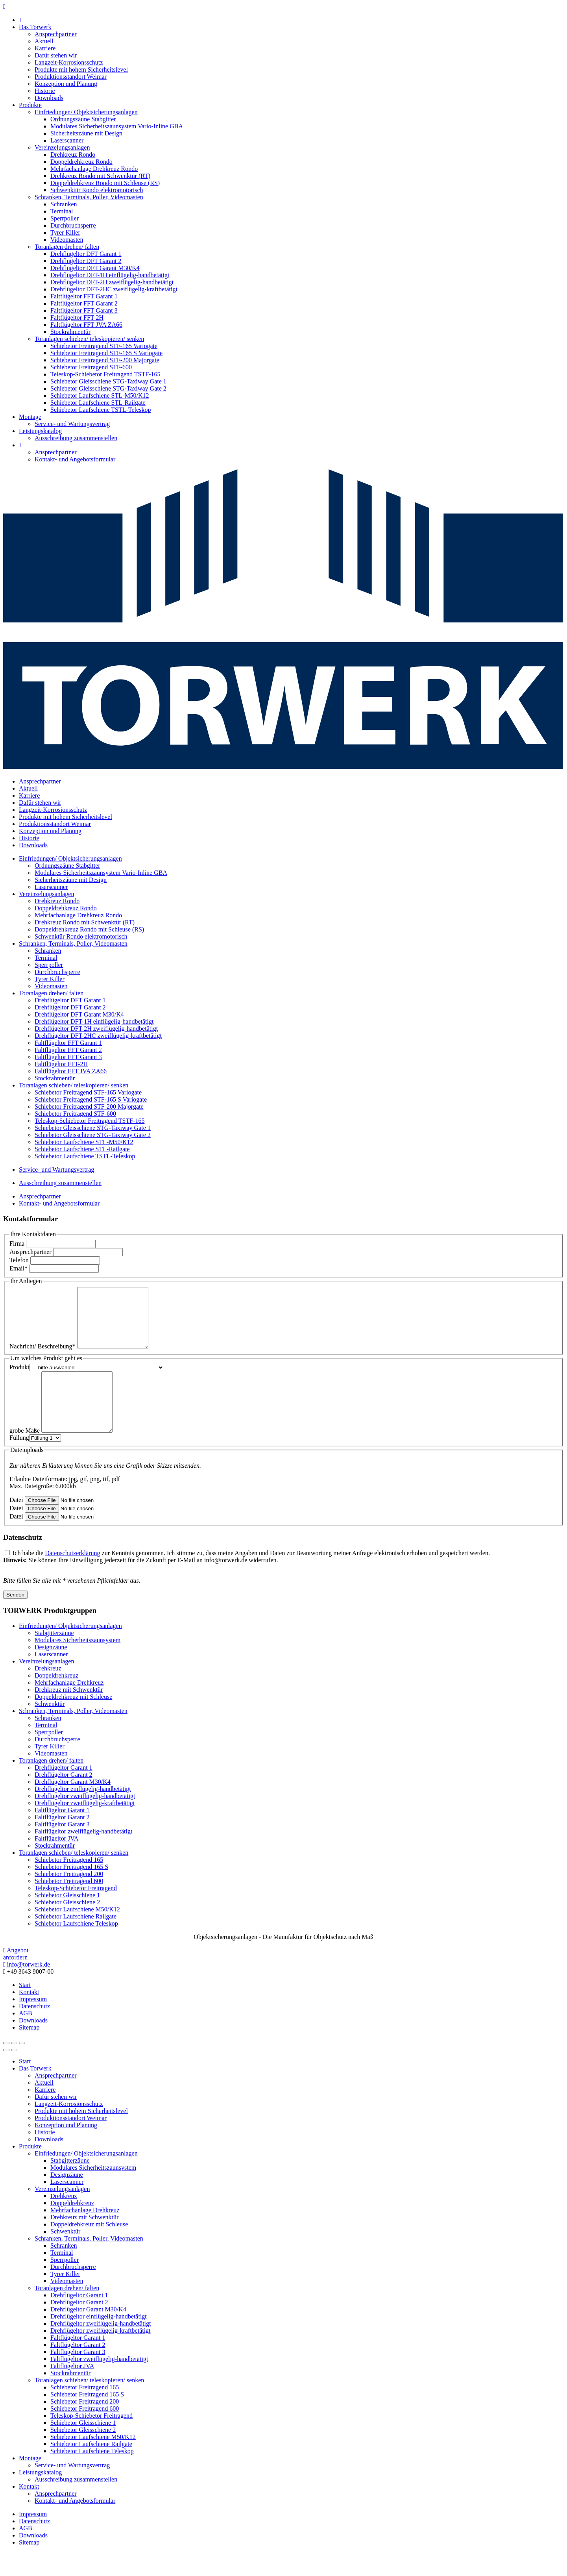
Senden (15, 1618)
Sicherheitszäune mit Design (86, 133)
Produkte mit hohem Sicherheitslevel (81, 69)
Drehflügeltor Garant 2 (63, 1798)
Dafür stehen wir (56, 55)
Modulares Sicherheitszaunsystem (77, 1663)
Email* (18, 1268)
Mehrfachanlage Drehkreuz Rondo (94, 168)
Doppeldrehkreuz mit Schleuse (73, 1720)
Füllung (19, 1461)
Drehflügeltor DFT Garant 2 (86, 260)
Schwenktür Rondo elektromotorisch (96, 190)
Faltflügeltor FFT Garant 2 (84, 303)
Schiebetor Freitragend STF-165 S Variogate (106, 353)
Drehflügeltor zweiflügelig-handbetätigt (85, 1819)
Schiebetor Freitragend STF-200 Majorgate (104, 360)
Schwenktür (50, 1727)
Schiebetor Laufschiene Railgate (75, 1940)
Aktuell (44, 41)
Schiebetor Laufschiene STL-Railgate (98, 402)
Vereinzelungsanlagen (62, 147)
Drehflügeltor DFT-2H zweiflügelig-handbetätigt (112, 282)
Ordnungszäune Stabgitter (83, 119)
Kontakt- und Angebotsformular (75, 459)
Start (25, 2008)
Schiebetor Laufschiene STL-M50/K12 (99, 395)
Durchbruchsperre (73, 225)
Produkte (30, 105)
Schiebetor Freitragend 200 (69, 1897)
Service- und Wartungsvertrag (72, 423)
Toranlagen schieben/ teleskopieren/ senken (89, 338)
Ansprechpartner (56, 34)
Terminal (61, 211)
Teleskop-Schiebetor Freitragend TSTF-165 (105, 374)
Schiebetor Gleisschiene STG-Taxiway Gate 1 (108, 381)
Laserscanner (66, 140)
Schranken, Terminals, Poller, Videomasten (89, 197)
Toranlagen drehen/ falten (67, 246)
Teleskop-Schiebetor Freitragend (76, 1911)
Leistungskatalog (40, 431)
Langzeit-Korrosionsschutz (69, 62)
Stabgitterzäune (54, 1656)
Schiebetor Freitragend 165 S (71, 1890)
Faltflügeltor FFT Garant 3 (84, 310)
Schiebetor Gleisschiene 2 (67, 1925)
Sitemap (29, 2051)
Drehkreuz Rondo (72, 154)
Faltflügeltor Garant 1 (62, 1833)
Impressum (33, 2022)
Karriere (45, 48)
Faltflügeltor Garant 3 (62, 1847)
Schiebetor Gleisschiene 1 (67, 1918)
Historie (45, 90)
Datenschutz (34, 2029)
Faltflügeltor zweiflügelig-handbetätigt (83, 1855)
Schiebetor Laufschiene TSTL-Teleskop (100, 409)
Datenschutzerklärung (72, 1576)
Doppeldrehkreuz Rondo (81, 161)
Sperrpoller (64, 218)
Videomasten (66, 239)
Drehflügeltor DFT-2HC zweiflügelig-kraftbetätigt (113, 289)
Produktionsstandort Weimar (71, 76)
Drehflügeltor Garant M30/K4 (73, 1805)
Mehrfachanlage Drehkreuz (69, 1706)
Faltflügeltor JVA (56, 1862)
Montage (30, 416)
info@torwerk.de (26, 1988)
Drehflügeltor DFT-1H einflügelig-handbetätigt (109, 275)
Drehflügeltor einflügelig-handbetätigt (83, 1812)
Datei (16, 1523)
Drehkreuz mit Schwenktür (69, 1713)
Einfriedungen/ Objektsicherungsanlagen (86, 112)
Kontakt (29, 2015)
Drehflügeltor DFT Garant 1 (86, 253)
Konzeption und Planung (66, 83)
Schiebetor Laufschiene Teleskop (76, 1947)
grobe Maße (24, 1454)
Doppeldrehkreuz (56, 1699)
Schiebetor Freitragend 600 (69, 1904)
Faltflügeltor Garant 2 (62, 1840)
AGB (25, 2036)
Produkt (19, 1379)
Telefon (19, 1260)
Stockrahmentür (70, 331)
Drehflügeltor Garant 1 (63, 1791)
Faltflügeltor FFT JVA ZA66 (86, 324)
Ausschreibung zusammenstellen (76, 438)
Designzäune (51, 1670)
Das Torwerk (35, 27)
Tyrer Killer (65, 232)
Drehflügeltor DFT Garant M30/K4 (95, 268)
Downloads (49, 97)
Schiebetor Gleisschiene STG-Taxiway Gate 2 (108, 388)
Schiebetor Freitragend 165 (69, 1883)
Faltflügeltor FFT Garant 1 (84, 296)
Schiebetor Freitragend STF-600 (91, 367)
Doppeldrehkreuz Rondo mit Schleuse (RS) (105, 183)
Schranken (63, 204)
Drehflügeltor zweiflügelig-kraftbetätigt (85, 1826)
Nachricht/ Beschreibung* (42, 1358)
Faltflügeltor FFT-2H (76, 317)
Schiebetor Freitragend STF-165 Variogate (103, 346)
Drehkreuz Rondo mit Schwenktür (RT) (100, 175)
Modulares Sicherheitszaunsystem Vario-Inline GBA (116, 126)
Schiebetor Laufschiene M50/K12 (77, 1933)
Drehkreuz (48, 1692)
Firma (16, 1243)
